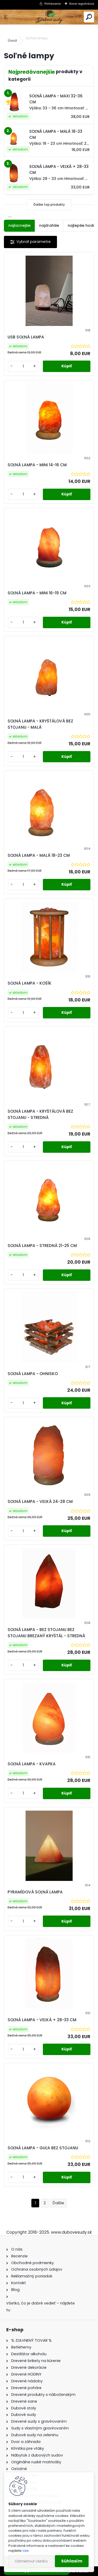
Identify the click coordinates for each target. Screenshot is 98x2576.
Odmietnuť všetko (31, 2561)
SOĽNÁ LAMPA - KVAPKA (32, 1764)
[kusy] (23, 366)
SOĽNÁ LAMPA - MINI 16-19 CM (37, 593)
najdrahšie (49, 225)
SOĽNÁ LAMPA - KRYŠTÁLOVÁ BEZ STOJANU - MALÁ (40, 724)
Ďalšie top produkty (49, 204)
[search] (89, 17)
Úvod (12, 40)
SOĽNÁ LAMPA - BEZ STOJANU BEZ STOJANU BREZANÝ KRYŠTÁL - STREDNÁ (46, 1633)
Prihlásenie (52, 4)
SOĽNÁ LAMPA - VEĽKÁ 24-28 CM (40, 1501)
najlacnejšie (19, 225)
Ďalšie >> (58, 2203)
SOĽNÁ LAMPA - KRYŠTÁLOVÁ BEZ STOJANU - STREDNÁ (40, 1114)
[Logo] (48, 17)
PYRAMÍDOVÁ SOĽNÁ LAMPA (35, 1892)
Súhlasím (71, 2561)
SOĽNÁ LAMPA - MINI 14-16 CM (37, 465)
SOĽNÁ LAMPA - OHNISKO (33, 1373)
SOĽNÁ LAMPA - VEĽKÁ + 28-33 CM (42, 2020)
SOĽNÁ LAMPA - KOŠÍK (29, 983)
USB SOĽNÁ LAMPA (26, 337)
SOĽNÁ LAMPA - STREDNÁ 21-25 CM (42, 1245)
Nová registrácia (81, 4)
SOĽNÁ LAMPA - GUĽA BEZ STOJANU (43, 2148)
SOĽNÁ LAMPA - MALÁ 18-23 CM (39, 855)
